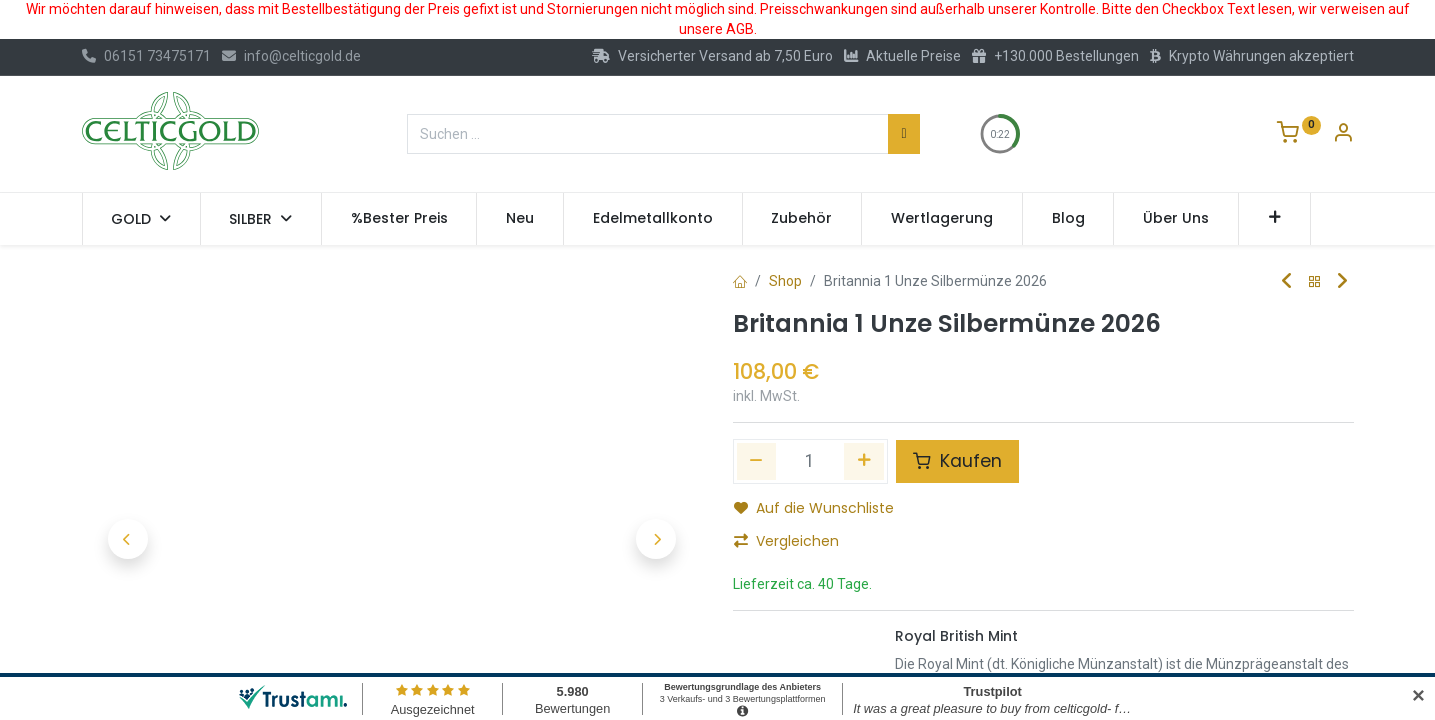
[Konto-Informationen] (1343, 135)
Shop (785, 281)
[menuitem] (399, 219)
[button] (1274, 219)
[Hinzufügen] (864, 461)
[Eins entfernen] (757, 461)
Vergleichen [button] (786, 541)
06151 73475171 (146, 56)
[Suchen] (903, 134)
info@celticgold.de (291, 56)
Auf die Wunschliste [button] (814, 508)
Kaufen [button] (957, 461)
